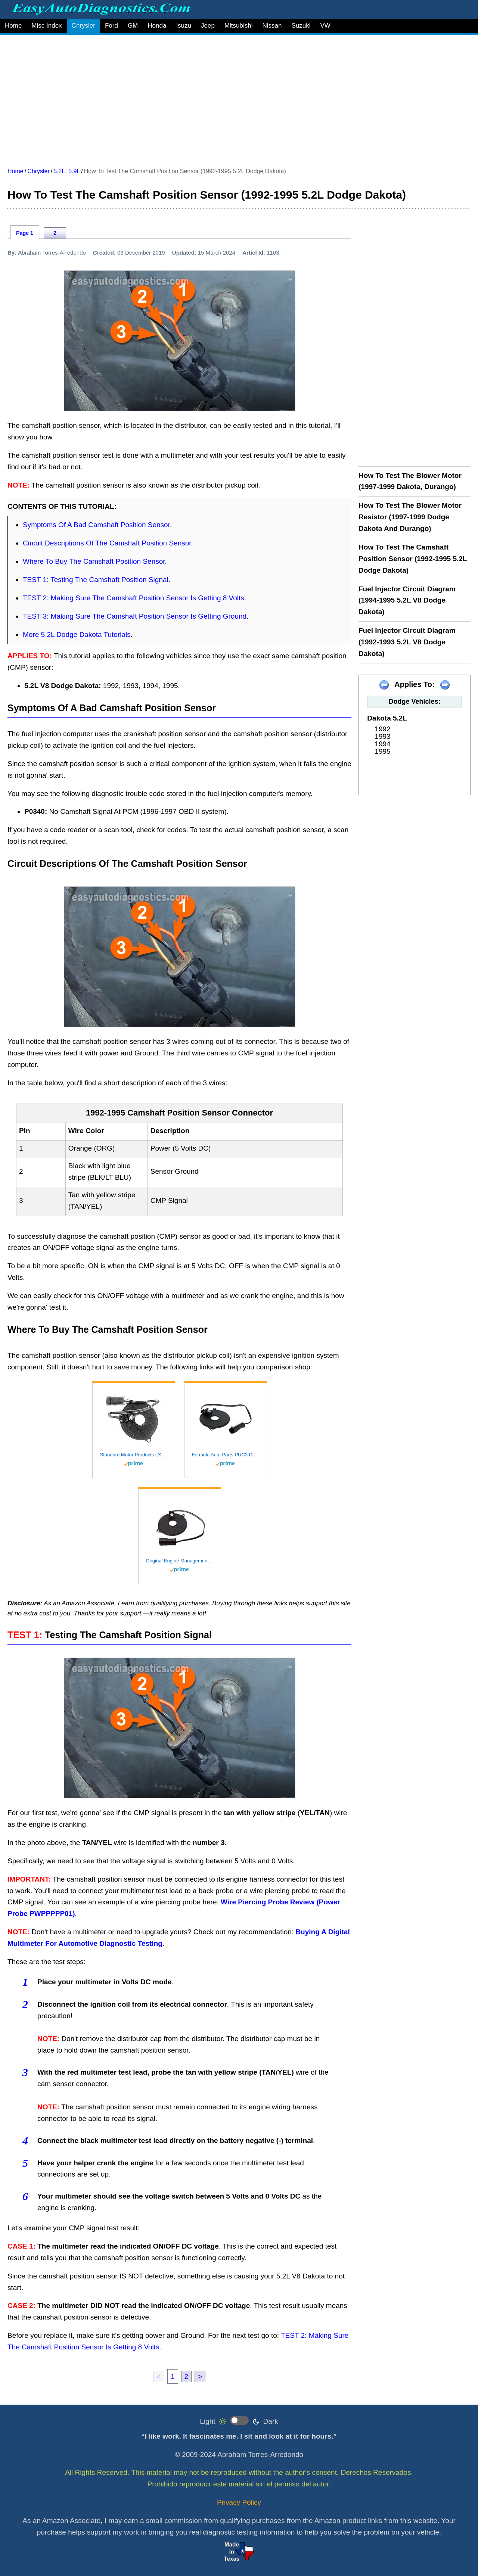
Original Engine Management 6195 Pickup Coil (179, 1561)
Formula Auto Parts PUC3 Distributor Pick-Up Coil (225, 1454)
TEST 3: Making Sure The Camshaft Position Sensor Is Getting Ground (134, 616)
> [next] (200, 2376)
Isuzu (183, 25)
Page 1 (24, 233)
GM (133, 25)
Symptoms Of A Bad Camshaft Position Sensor (96, 525)
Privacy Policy (239, 2502)
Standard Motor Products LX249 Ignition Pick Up (133, 1454)
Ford (111, 25)
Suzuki (300, 25)
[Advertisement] (231, 98)
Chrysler (83, 25)
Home (13, 25)
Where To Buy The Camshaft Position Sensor (94, 561)
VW (325, 25)
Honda (157, 25)
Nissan (272, 25)
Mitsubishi (238, 25)
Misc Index (46, 25)
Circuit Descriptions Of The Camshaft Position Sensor (107, 543)
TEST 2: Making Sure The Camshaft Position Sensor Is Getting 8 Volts (133, 598)
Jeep (208, 25)
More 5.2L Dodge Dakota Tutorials (77, 634)
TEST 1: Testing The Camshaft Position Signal (95, 580)
